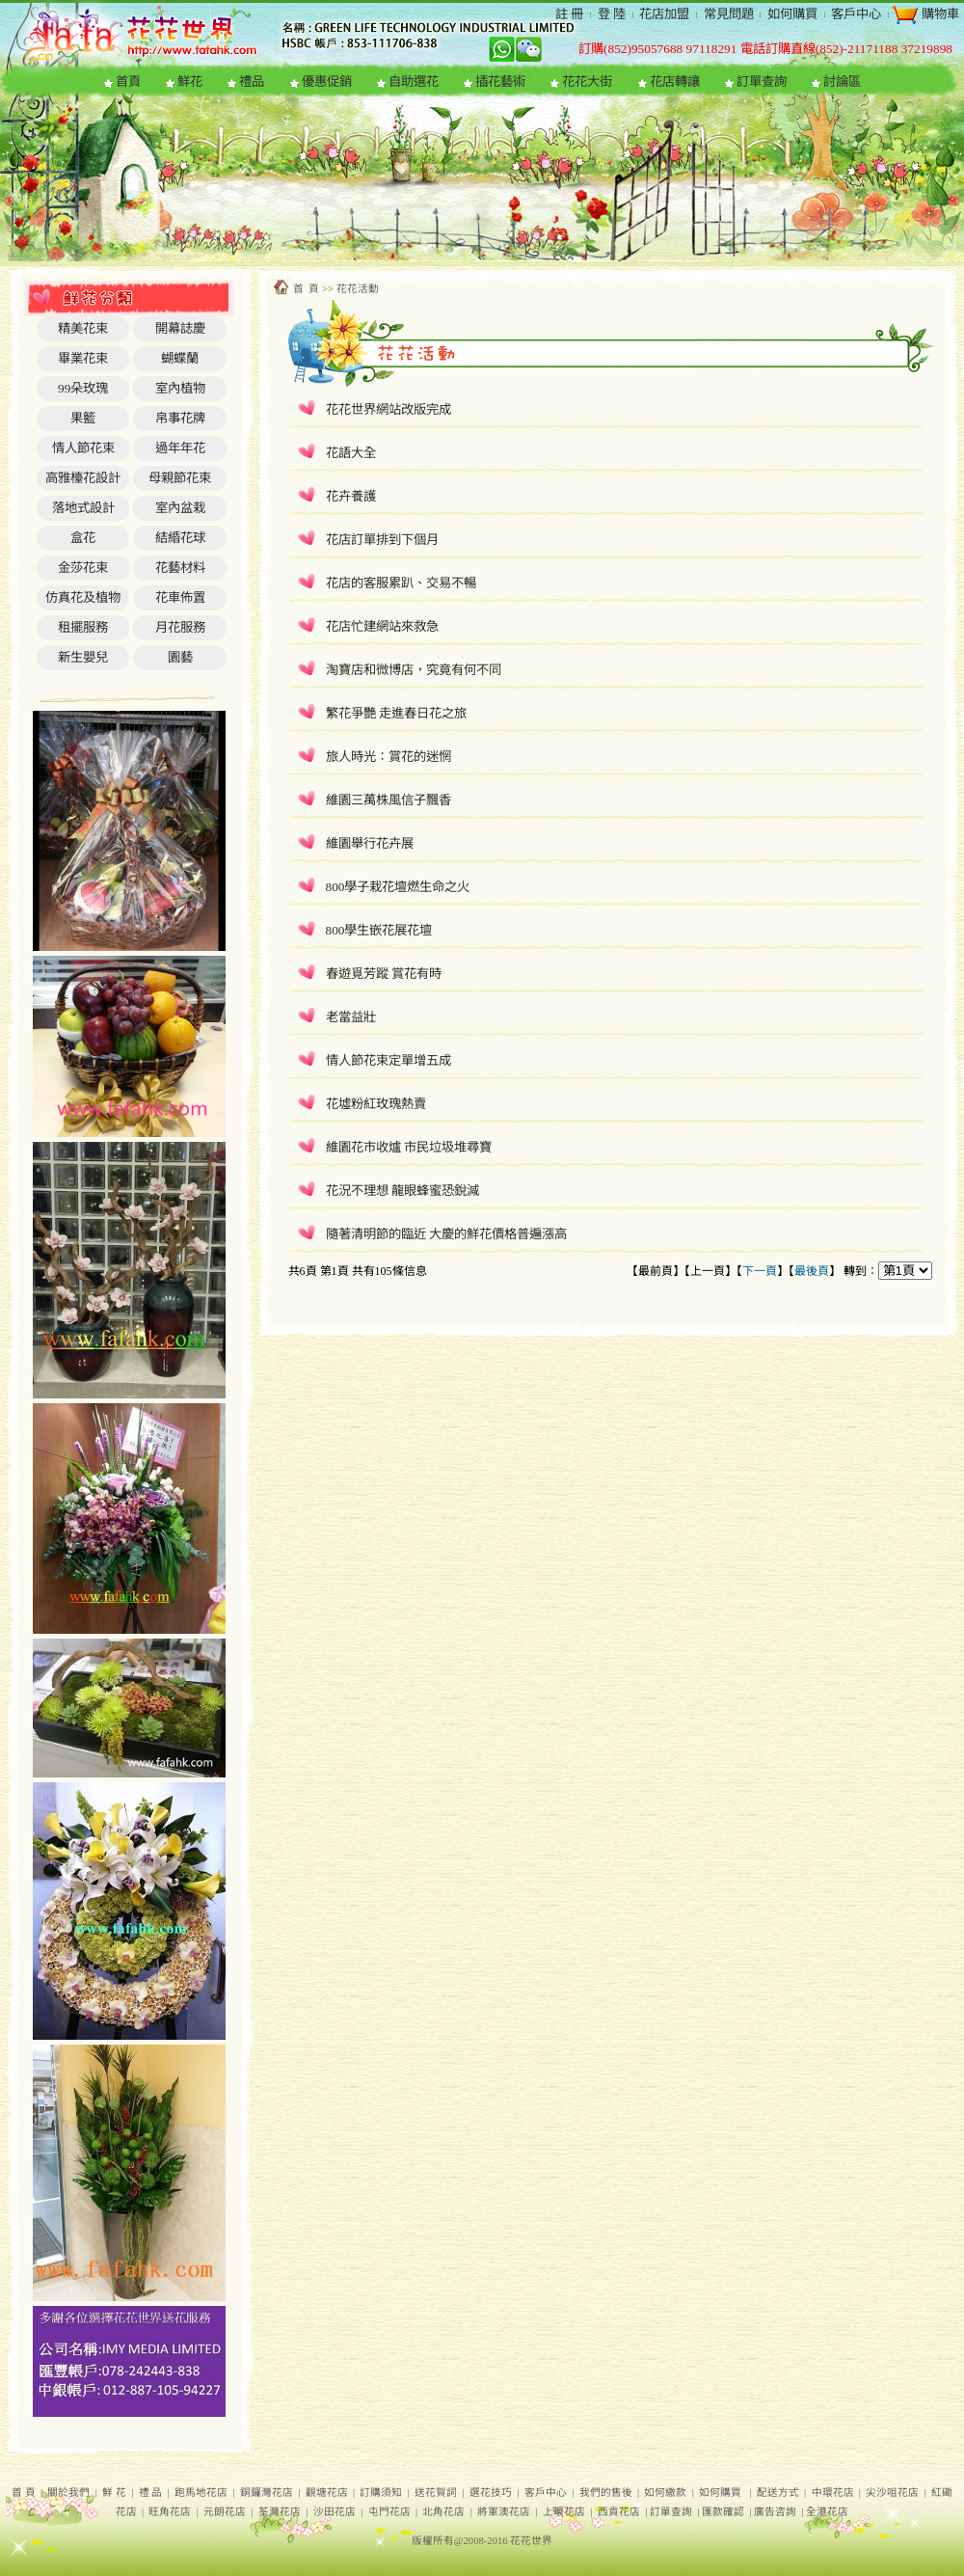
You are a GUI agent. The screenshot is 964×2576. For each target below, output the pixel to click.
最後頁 (811, 1271)
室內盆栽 (180, 508)
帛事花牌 (180, 418)
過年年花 (180, 448)
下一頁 (759, 1271)
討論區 (842, 81)
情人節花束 (83, 448)
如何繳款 (665, 2492)
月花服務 (180, 627)
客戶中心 (856, 14)
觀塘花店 (327, 2492)
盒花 (82, 537)
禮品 (251, 81)
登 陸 (612, 14)
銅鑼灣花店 (266, 2492)
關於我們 (68, 2492)
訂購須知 (381, 2492)
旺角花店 (169, 2512)
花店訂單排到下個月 (382, 539)
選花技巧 (490, 2492)
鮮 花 (114, 2492)
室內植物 (180, 388)
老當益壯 (351, 1017)
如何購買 (792, 14)
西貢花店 (619, 2512)
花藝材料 (180, 567)
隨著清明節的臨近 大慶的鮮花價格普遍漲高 (446, 1234)
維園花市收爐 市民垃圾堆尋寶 (409, 1147)
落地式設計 (83, 508)
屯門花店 (389, 2512)
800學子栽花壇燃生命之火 (398, 887)
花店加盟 (664, 14)
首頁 (128, 81)
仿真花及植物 (82, 597)
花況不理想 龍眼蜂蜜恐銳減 (402, 1190)
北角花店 (443, 2512)
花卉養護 (351, 496)
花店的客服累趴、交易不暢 (401, 583)
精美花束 (83, 328)
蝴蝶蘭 (180, 358)
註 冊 (569, 14)
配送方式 (778, 2492)
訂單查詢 (761, 81)
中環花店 (833, 2492)
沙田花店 (334, 2512)
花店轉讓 (675, 81)
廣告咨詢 (775, 2512)
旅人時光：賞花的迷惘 (388, 756)
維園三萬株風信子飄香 (388, 800)
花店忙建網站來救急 (382, 626)
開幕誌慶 (180, 328)
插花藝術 (500, 81)
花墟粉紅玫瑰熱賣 (376, 1104)
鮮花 (189, 81)
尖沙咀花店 (892, 2492)
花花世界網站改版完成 (388, 409)
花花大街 (587, 81)
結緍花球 (180, 537)
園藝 (180, 657)
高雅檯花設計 (82, 478)
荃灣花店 (279, 2512)
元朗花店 (224, 2512)
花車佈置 (180, 597)
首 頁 (24, 2492)
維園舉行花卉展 (370, 843)
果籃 (82, 418)
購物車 (938, 14)
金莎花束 (83, 567)
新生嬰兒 (83, 657)
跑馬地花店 (201, 2492)
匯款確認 (723, 2512)
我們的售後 (605, 2492)
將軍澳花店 (503, 2512)
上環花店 (564, 2512)
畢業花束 (83, 358)
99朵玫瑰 (83, 388)
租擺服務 (83, 627)
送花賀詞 (436, 2492)
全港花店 (827, 2512)
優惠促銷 (327, 81)
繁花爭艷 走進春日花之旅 (396, 713)
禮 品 (151, 2492)
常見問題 (729, 14)
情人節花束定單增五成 (388, 1060)
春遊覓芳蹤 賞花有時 (384, 973)
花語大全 (351, 453)
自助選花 (413, 81)
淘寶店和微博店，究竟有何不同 (413, 670)
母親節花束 (179, 478)
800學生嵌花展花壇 (379, 930)
